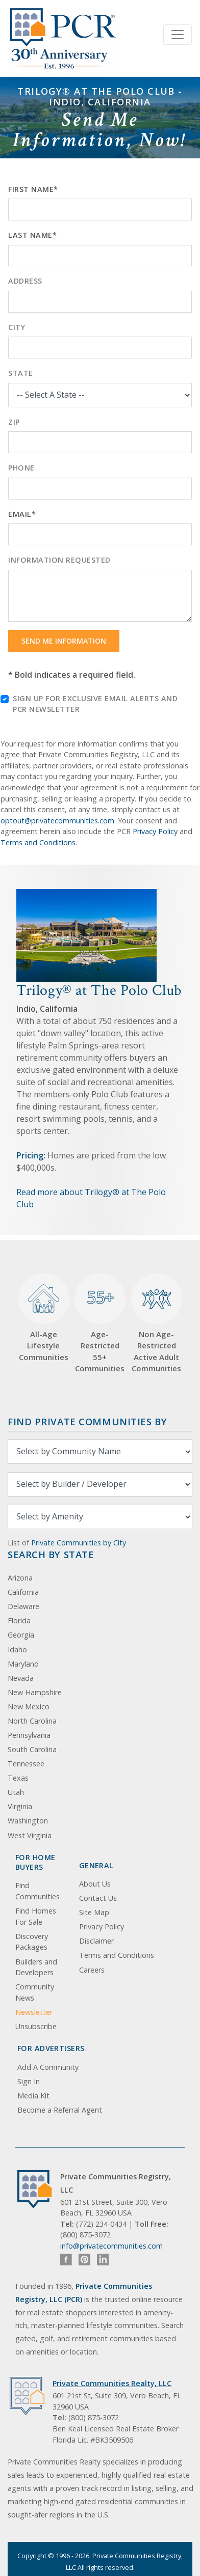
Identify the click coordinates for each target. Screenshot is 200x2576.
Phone (21, 468)
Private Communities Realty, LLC (112, 2383)
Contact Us (98, 1898)
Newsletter (34, 2012)
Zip (14, 422)
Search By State (51, 1554)
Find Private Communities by (87, 1421)
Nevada (21, 1678)
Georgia (21, 1635)
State (20, 373)
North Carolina (32, 1721)
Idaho (17, 1649)
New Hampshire (35, 1692)
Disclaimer (96, 1941)
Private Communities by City (78, 1542)
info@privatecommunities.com (111, 2246)
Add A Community (48, 2067)
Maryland (23, 1664)
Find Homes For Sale (35, 1916)
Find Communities (37, 1890)
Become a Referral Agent (59, 2110)
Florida (19, 1620)
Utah (16, 1792)
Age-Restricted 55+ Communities (100, 1323)
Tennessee (26, 1763)
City (16, 327)
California (23, 1592)
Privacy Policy (155, 831)
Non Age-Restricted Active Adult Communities (156, 1323)
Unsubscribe (36, 2026)
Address (25, 281)
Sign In (28, 2081)
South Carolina (32, 1749)
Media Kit (33, 2095)
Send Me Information (63, 641)
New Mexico (28, 1706)
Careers (92, 1970)
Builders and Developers (36, 1967)
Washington (28, 1820)
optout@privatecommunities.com (57, 820)
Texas (18, 1778)
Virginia (20, 1806)
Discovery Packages (31, 1941)
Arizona (20, 1578)
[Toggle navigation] (177, 34)
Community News (34, 1992)
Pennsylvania (29, 1735)
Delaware (23, 1606)
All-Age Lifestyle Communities (43, 1317)
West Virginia (30, 1835)
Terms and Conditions (38, 842)
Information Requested (59, 560)
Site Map (94, 1912)
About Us (95, 1884)
